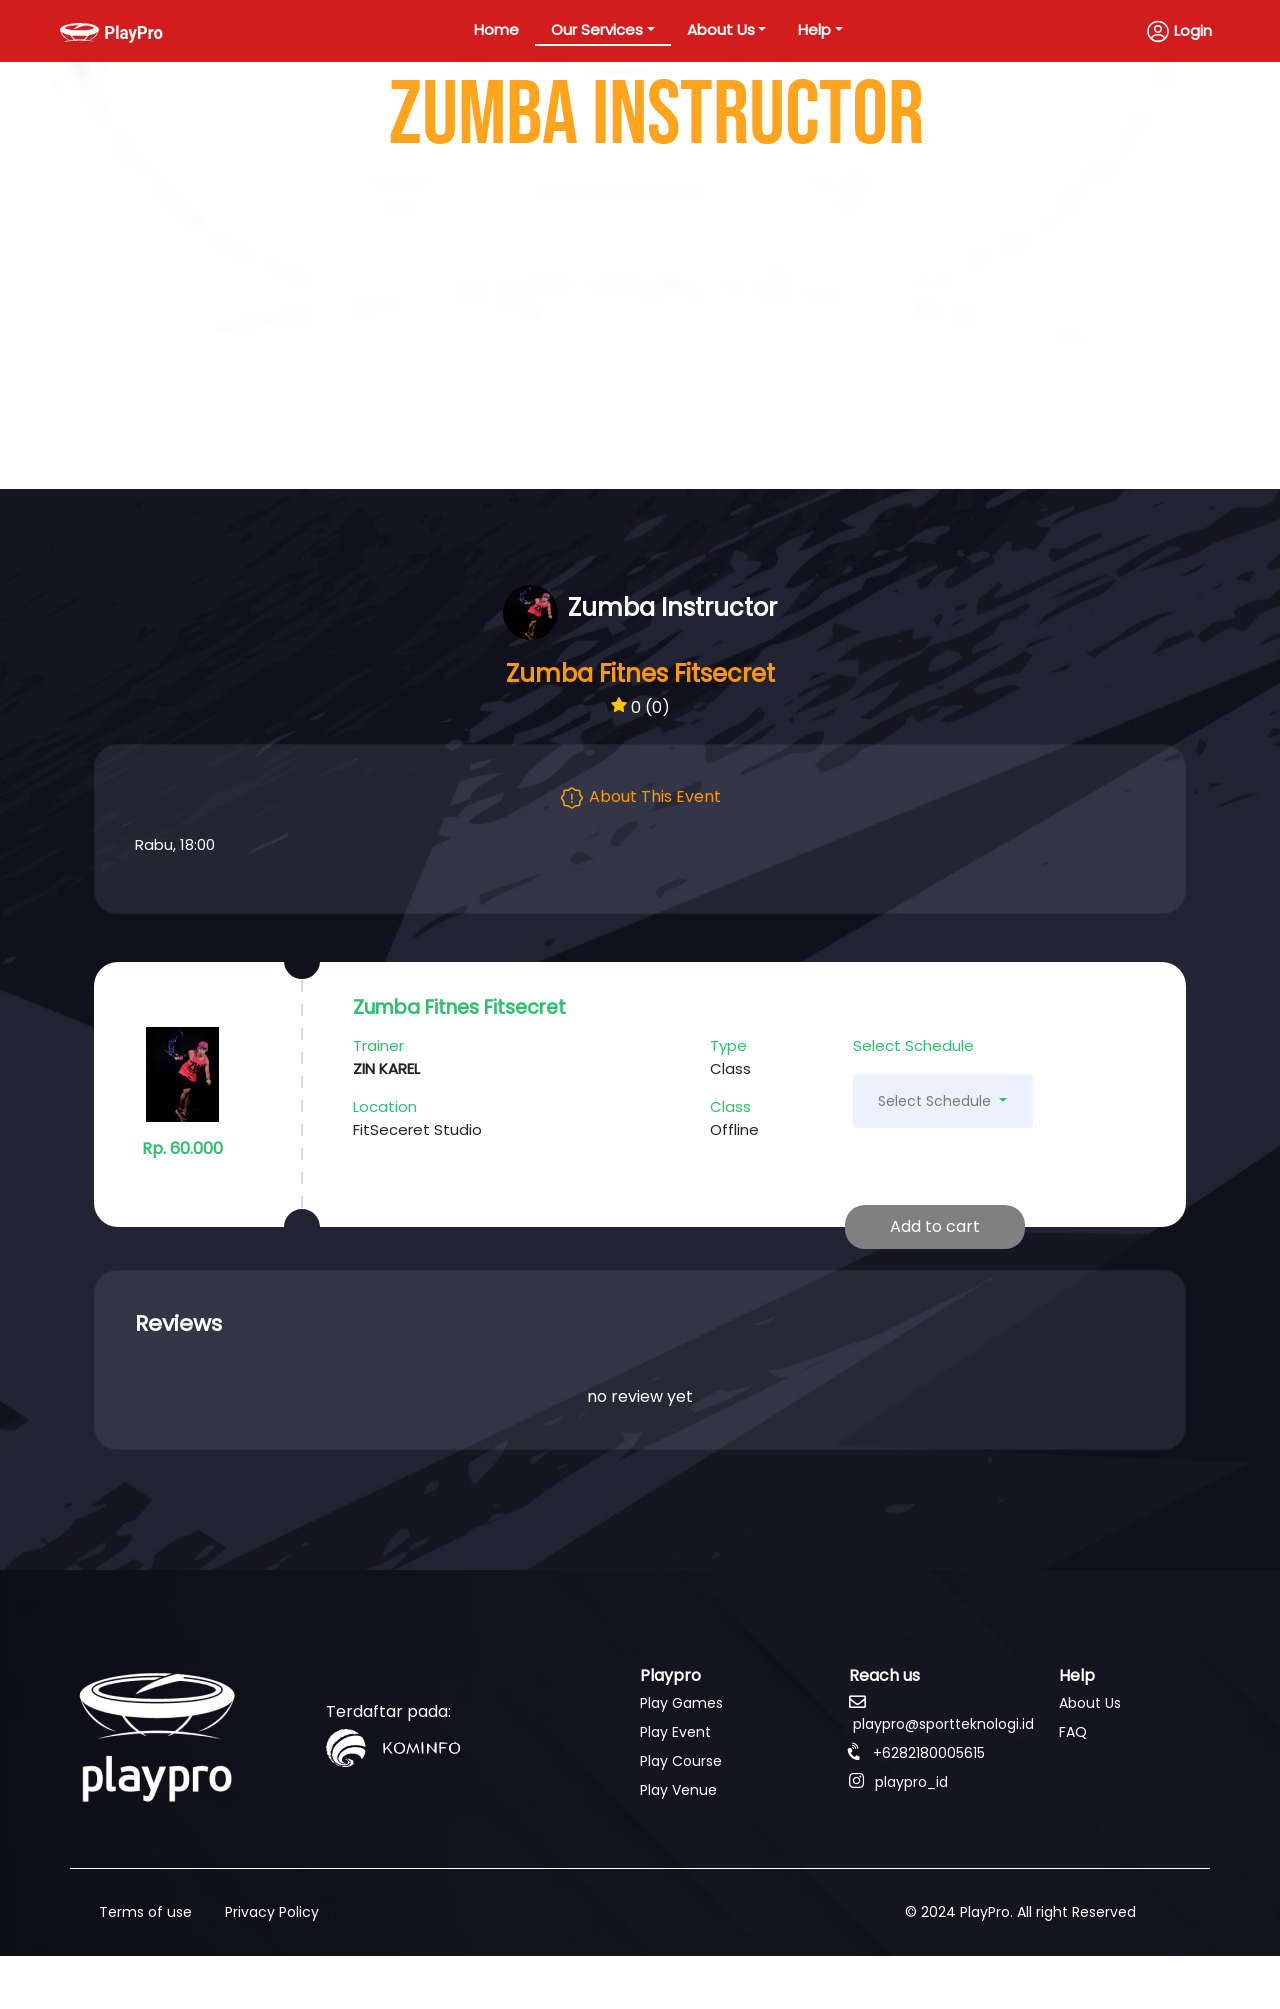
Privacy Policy (272, 1912)
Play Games (681, 1703)
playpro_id (898, 1782)
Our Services (597, 29)
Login (1179, 31)
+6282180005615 (917, 1753)
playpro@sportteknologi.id (941, 1713)
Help (814, 29)
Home (496, 29)
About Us (721, 29)
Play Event (675, 1732)
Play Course (681, 1761)
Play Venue (678, 1790)
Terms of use (145, 1912)
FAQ (1073, 1732)
